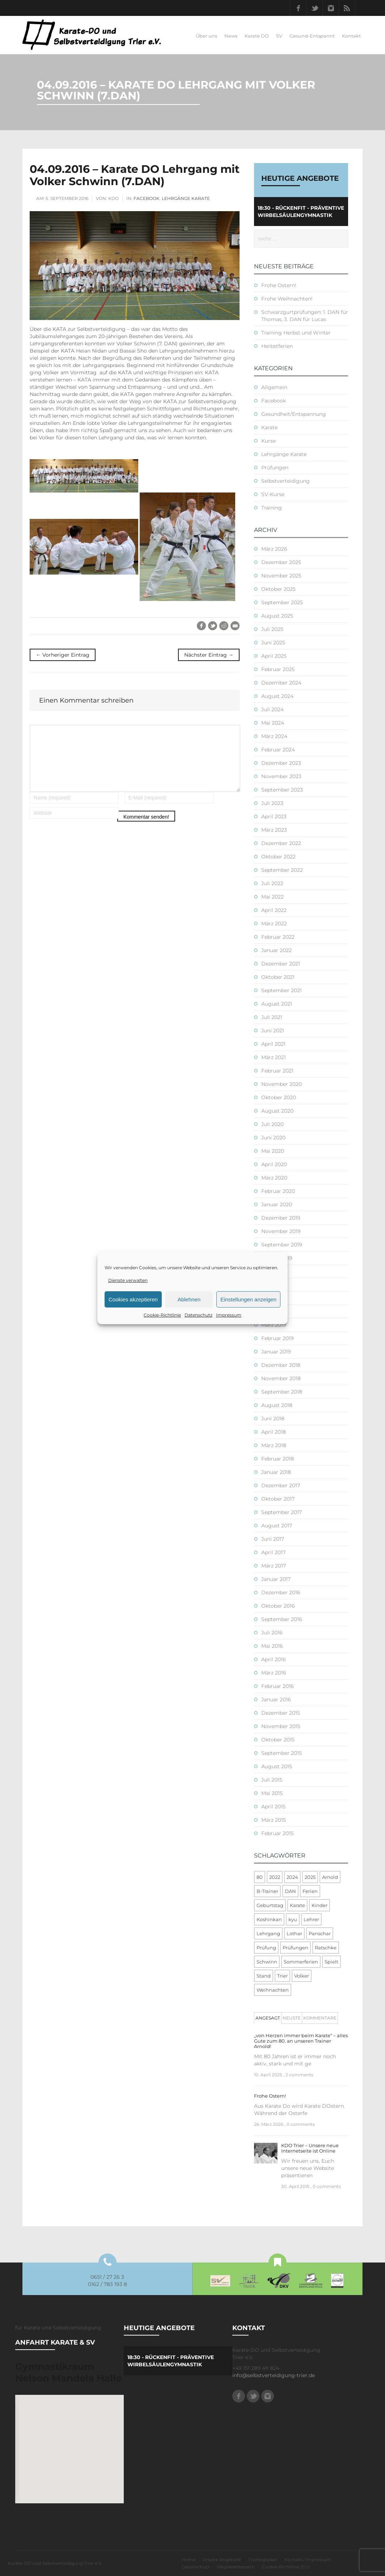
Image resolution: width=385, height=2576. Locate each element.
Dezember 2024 (281, 682)
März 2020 (274, 1177)
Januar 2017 (276, 1579)
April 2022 (274, 910)
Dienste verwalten (128, 1280)
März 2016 (273, 1672)
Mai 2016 (272, 1646)
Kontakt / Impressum (307, 2559)
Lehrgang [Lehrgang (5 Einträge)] (268, 1933)
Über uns (206, 36)
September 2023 (282, 789)
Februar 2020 (278, 1191)
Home (188, 2559)
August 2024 (277, 696)
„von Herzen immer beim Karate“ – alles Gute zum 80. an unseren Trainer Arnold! (301, 2041)
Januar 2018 (276, 1472)
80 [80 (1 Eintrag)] (260, 1877)
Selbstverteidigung (285, 481)
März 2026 (274, 549)
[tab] (268, 2018)
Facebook (298, 8)
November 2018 (281, 1378)
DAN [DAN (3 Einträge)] (290, 1891)
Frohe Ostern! (278, 285)
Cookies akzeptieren (133, 1299)
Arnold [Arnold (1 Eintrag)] (330, 1877)
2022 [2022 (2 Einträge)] (274, 1877)
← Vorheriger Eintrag (62, 655)
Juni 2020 (273, 1137)
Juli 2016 (272, 1632)
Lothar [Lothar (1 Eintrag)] (294, 1933)
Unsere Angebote (222, 2559)
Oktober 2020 (278, 1097)
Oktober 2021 (278, 977)
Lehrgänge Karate (186, 198)
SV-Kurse (272, 494)
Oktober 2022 (278, 856)
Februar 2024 (278, 749)
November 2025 (281, 575)
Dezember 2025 (281, 562)
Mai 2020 (272, 1151)
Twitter (314, 8)
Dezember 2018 (280, 1365)
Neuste (292, 2018)
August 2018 (276, 1405)
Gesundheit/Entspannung (293, 414)
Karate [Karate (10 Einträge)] (297, 1905)
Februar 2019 (277, 1338)
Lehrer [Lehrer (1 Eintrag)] (311, 1919)
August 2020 (277, 1111)
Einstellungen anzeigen (248, 1299)
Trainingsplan (262, 2559)
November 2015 (280, 1726)
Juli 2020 (272, 1124)
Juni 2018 (272, 1418)
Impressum (228, 1315)
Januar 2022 (276, 950)
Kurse (268, 441)
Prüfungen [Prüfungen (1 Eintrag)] (295, 1947)
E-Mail (235, 625)
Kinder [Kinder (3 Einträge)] (319, 1905)
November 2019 (281, 1231)
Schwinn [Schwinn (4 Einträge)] (267, 1962)
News (230, 36)
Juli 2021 (271, 1017)
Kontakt (351, 36)
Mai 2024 (272, 723)
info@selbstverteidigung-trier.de (273, 2375)
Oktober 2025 (278, 589)
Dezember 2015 (280, 1713)
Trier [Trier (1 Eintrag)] (282, 1976)
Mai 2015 (272, 1793)
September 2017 (281, 1512)
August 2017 (276, 1525)
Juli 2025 (272, 629)
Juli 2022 (272, 883)
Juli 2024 (272, 709)
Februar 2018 (277, 1458)
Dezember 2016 (280, 1592)
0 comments (301, 2124)
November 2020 (281, 1084)
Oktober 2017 (278, 1499)
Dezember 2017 (280, 1485)
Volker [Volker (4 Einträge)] (301, 1976)
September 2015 (281, 1753)
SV (279, 36)
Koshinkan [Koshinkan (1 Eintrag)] (269, 1919)
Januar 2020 (276, 1204)
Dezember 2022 (281, 843)
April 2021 (273, 1044)
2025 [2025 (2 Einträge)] (310, 1877)
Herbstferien (277, 346)
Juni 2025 (273, 642)
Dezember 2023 (281, 763)
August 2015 (276, 1766)
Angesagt (267, 2018)
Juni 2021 (272, 1030)
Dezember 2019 (280, 1218)
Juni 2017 (272, 1539)
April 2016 (273, 1659)
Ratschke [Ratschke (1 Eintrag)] (326, 1947)
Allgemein (274, 387)
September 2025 (282, 602)
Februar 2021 (277, 1070)
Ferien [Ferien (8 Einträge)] (310, 1891)
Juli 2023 (272, 803)
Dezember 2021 (280, 963)
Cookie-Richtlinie (162, 1315)
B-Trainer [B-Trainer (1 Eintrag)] (267, 1891)
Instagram (331, 8)
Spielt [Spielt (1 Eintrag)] (331, 1962)
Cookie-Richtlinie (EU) (286, 2566)
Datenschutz (198, 1315)
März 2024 (274, 736)
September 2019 (281, 1244)
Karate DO (257, 36)
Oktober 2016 (278, 1606)
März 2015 (273, 1820)
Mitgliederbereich (236, 2566)
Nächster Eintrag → (208, 655)
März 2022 (274, 923)
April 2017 (273, 1552)
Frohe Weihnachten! (287, 298)
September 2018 (281, 1392)
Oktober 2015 (278, 1739)
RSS (347, 8)
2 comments (299, 2074)
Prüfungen (274, 467)
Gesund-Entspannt (312, 36)
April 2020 (274, 1164)
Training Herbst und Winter (296, 332)
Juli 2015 (271, 1780)
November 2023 (281, 776)
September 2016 (281, 1619)
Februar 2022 (278, 937)
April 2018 (273, 1432)
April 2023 (274, 816)
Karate (269, 427)
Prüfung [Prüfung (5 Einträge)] (266, 1947)
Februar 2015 (277, 1833)
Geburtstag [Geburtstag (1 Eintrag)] (270, 1905)
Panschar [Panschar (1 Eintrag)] (320, 1933)
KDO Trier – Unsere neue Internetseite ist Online (310, 2148)
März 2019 (273, 1325)
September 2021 (281, 990)
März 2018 (273, 1445)
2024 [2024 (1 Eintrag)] (292, 1877)
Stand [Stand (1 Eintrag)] (264, 1976)
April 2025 (274, 656)
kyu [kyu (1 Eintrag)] (292, 1919)
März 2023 (274, 830)
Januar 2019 (276, 1351)
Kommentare (320, 2018)
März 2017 (273, 1565)
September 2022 (282, 870)
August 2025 (277, 616)
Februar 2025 (278, 669)
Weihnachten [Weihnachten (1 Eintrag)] (273, 1990)
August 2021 (276, 1004)
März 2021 (273, 1057)
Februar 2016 (277, 1686)
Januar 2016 (276, 1699)
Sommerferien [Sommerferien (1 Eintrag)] (301, 1962)
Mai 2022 (272, 897)
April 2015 (273, 1806)
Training (271, 507)
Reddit (223, 625)
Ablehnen (189, 1299)
